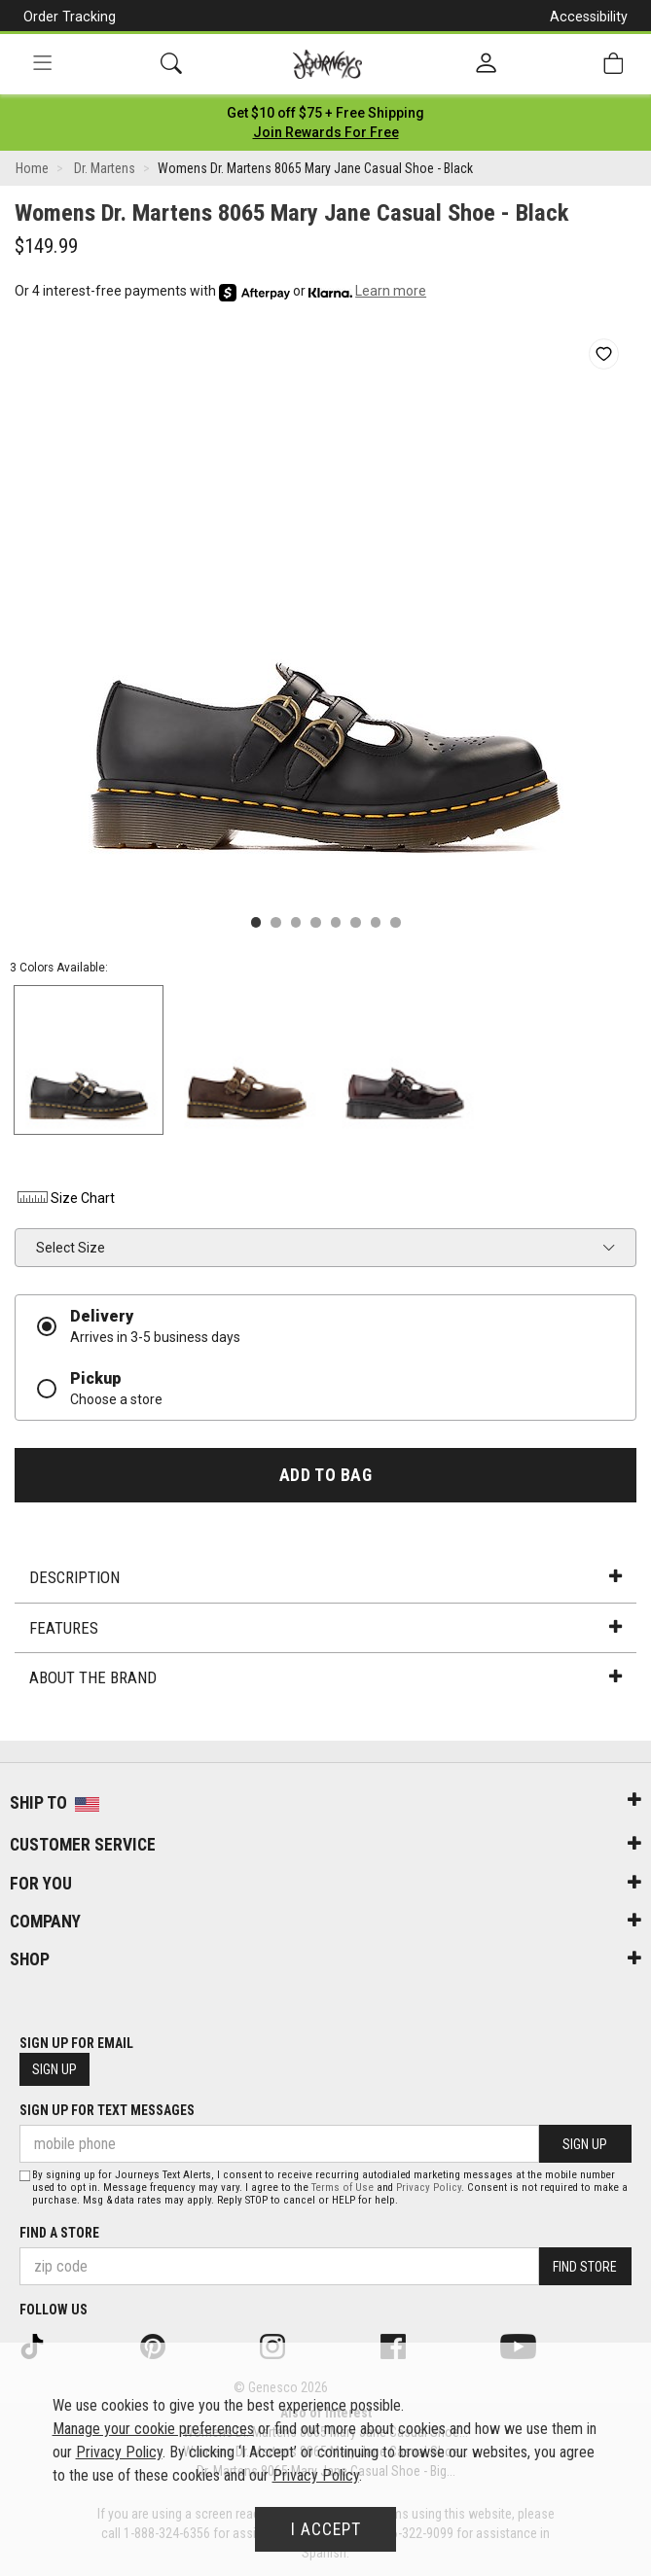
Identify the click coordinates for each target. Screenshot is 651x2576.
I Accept (326, 2529)
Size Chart (65, 1198)
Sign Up (54, 2069)
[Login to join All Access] (325, 113)
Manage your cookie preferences (153, 2428)
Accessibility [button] (589, 16)
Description (325, 1577)
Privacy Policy (428, 2187)
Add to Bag (325, 1475)
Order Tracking (69, 16)
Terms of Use (342, 2187)
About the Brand (325, 1677)
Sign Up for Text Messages (107, 2110)
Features (325, 1628)
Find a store (59, 2233)
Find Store (585, 2267)
